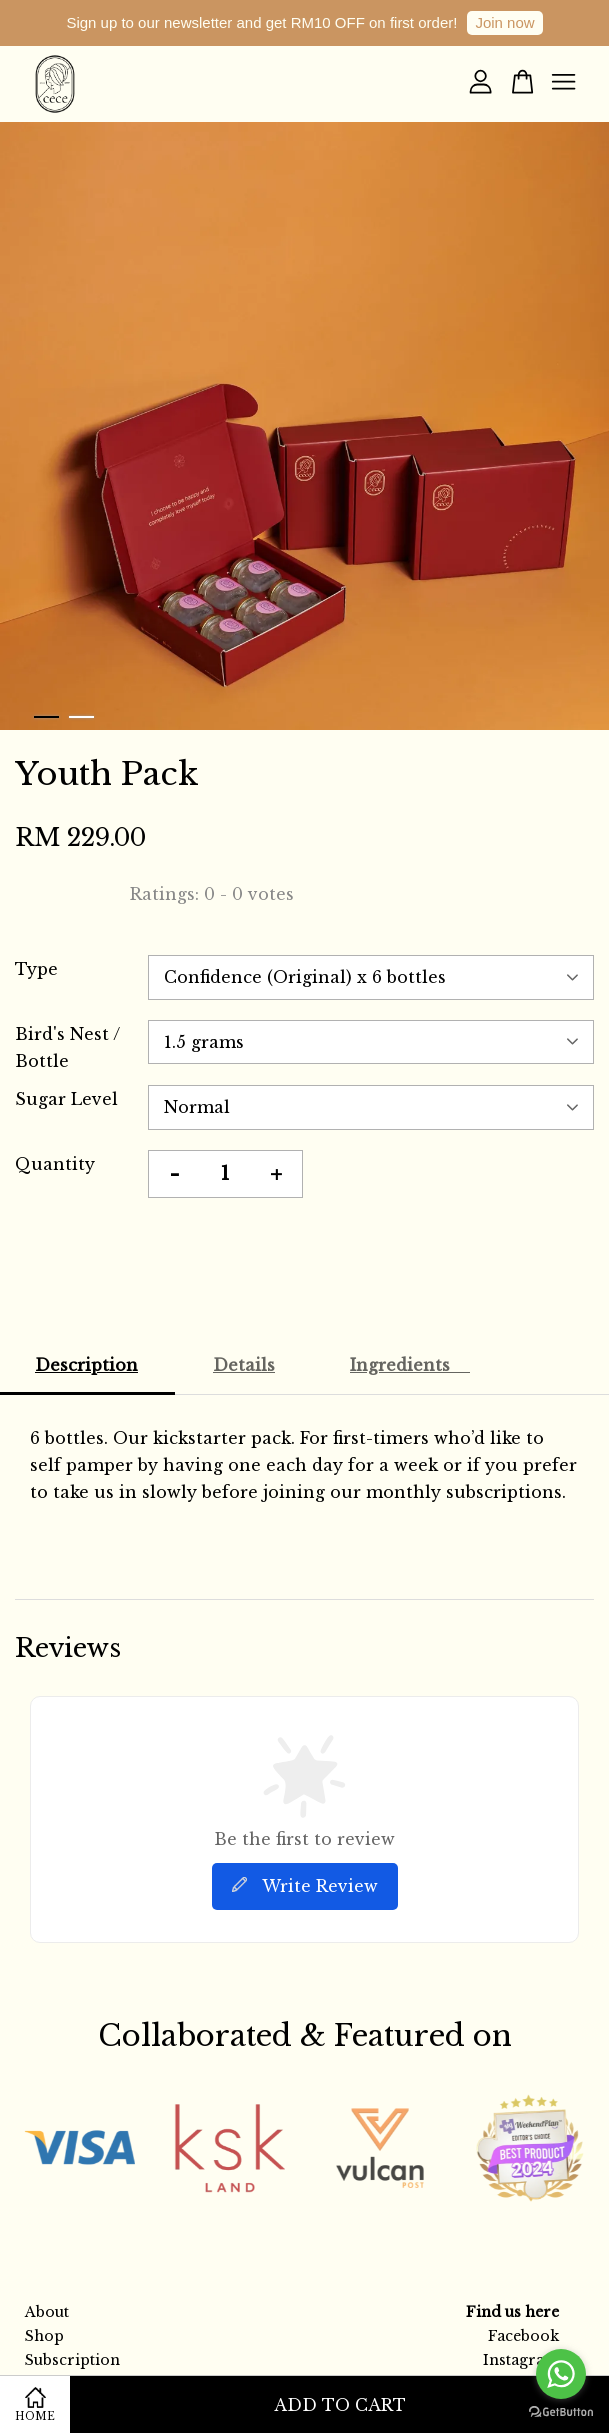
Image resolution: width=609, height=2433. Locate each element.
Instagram (521, 2360)
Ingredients (410, 1365)
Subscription (72, 2360)
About (47, 2312)
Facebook (523, 2336)
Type (36, 969)
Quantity (55, 1164)
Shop (44, 2336)
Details (244, 1365)
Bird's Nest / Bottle (67, 1047)
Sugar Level (66, 1099)
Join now (504, 22)
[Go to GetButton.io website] (561, 2412)
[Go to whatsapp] (561, 2374)
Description (86, 1365)
